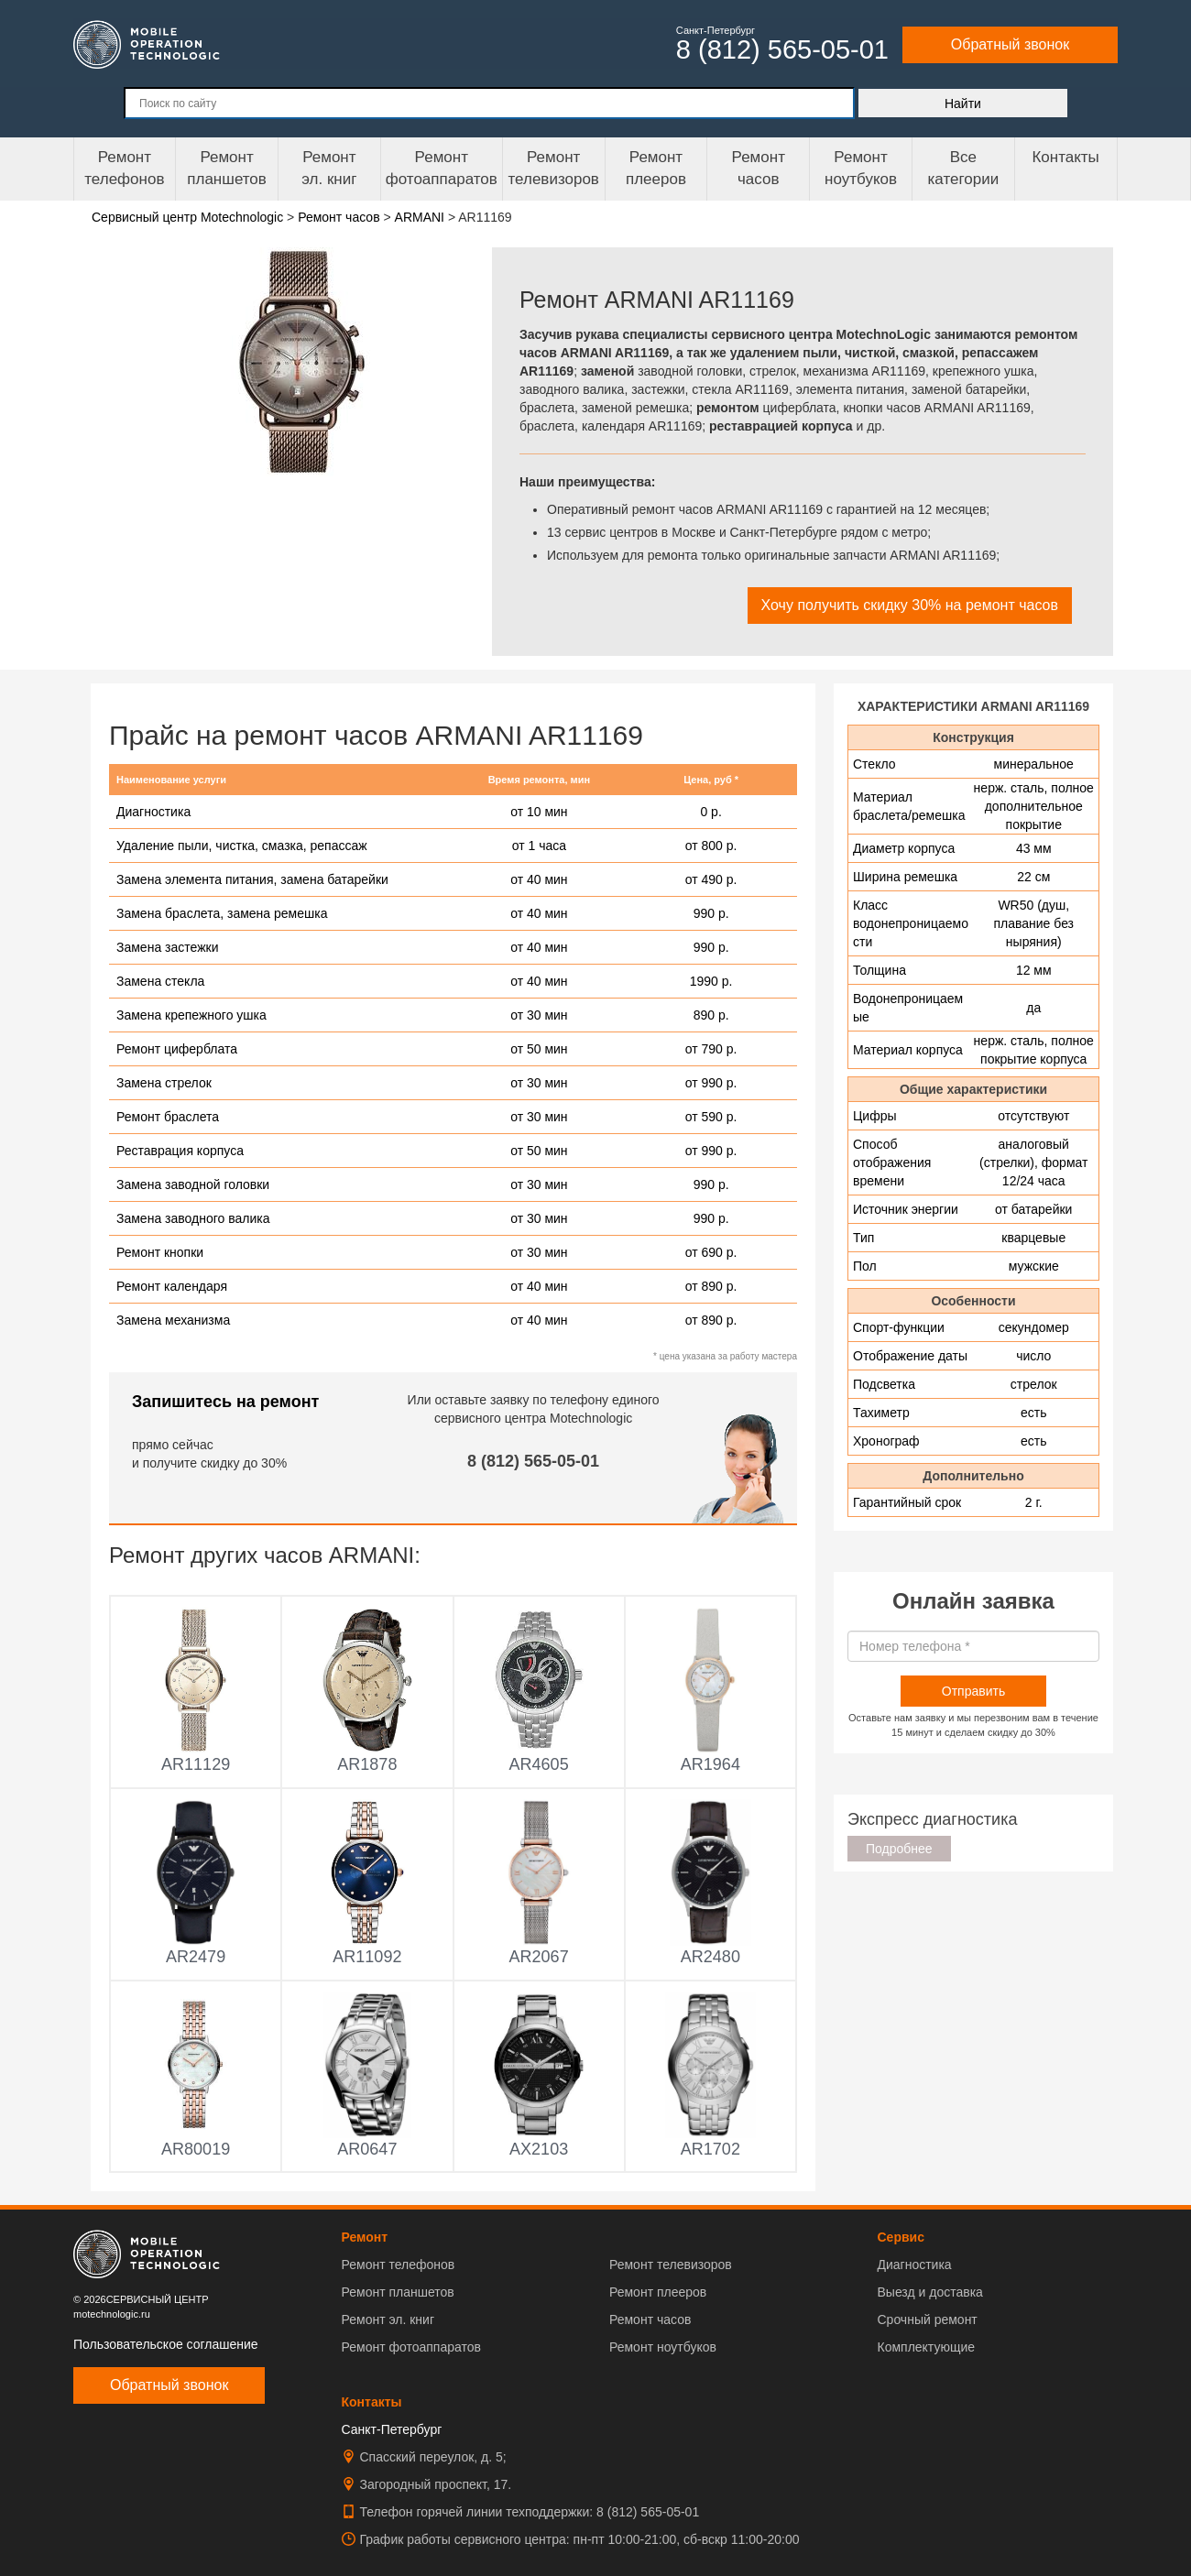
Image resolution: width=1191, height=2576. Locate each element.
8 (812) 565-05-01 (533, 1461)
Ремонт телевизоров (553, 168)
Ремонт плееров (657, 2292)
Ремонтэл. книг (328, 168)
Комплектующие (926, 2347)
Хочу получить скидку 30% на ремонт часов (909, 605)
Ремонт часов (650, 2319)
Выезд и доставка (929, 2292)
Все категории (963, 168)
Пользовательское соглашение (165, 2344)
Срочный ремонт (927, 2319)
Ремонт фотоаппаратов (441, 168)
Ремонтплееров (656, 168)
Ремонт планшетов (227, 168)
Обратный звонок (1010, 44)
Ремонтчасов (758, 168)
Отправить (973, 1691)
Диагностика (914, 2264)
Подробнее (899, 1848)
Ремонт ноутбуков (861, 168)
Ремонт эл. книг (388, 2319)
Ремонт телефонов (124, 168)
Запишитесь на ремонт (225, 1401)
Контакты (1065, 157)
